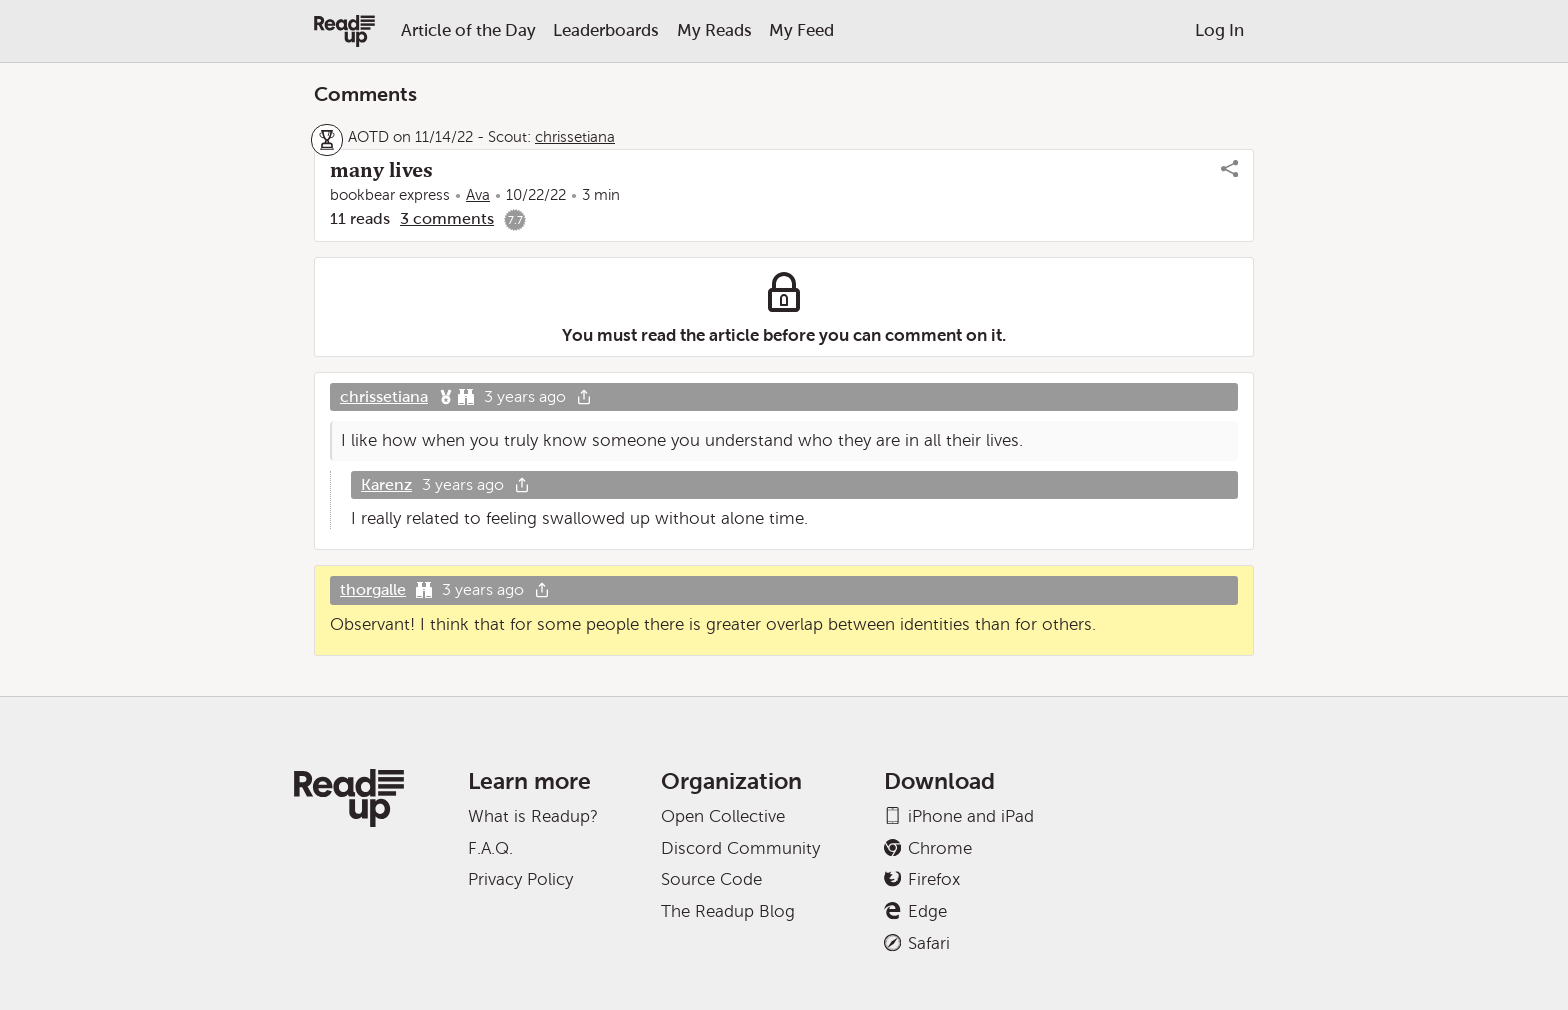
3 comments (447, 218)
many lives (381, 170)
